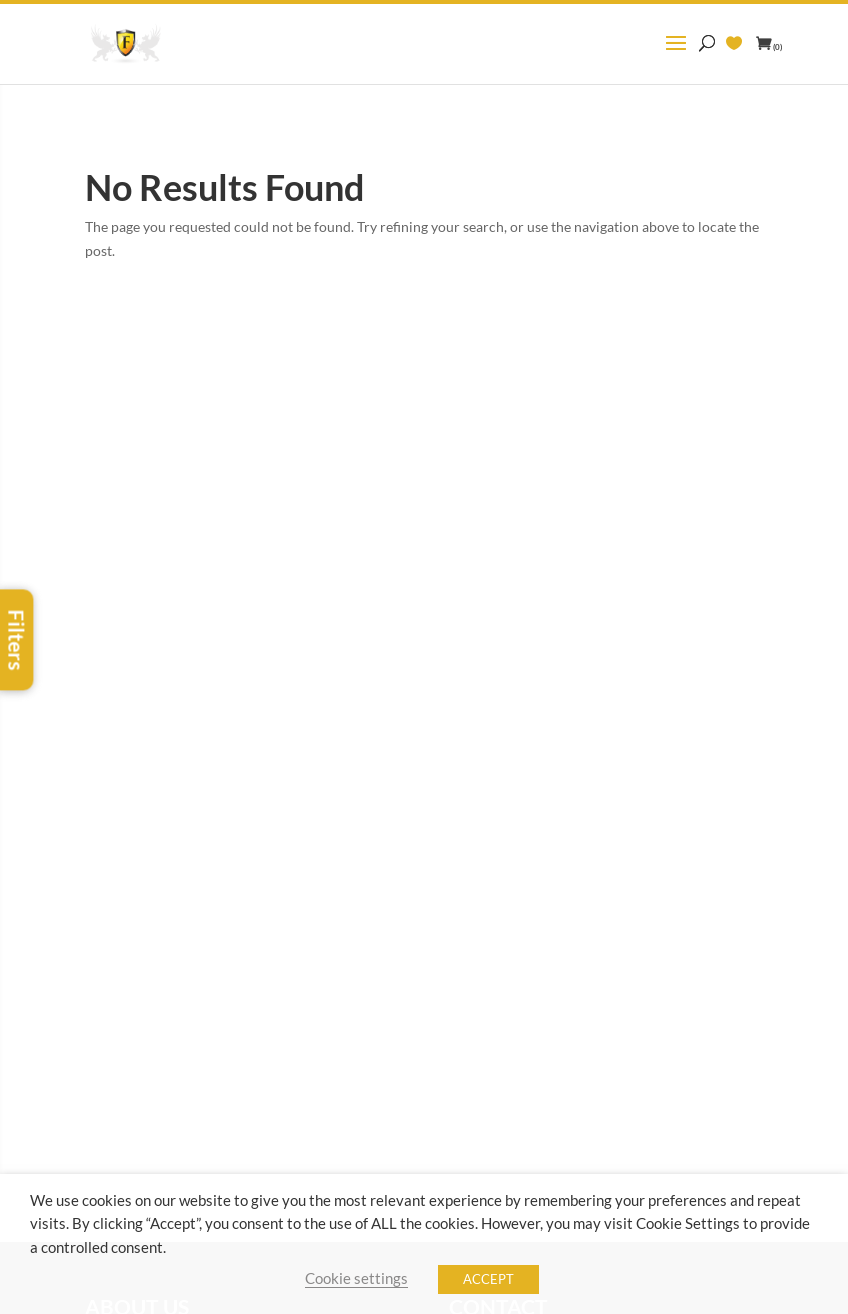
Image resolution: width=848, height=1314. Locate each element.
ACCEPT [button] (488, 1279)
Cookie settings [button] (356, 1278)
